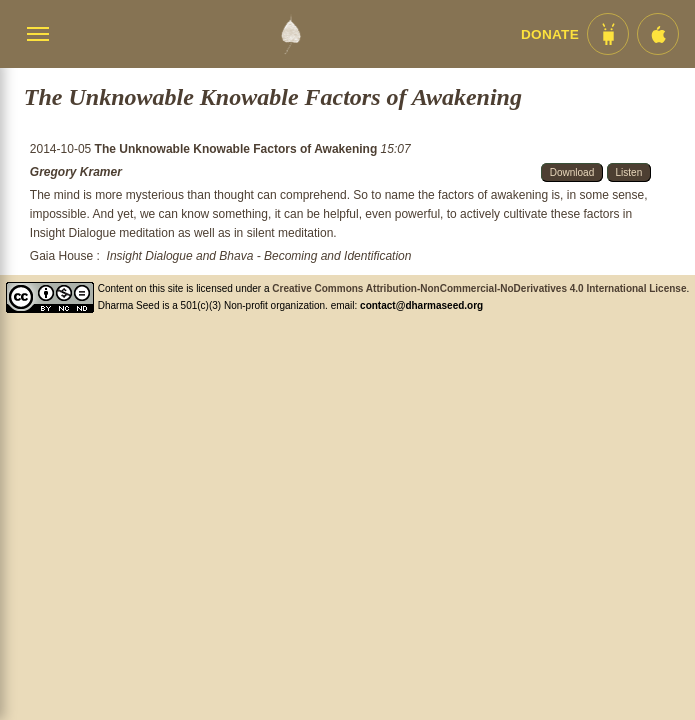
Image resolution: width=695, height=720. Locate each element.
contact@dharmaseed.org (421, 305)
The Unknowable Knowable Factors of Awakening (238, 149)
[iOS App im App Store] (658, 34)
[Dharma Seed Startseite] (290, 34)
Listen (629, 172)
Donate (550, 34)
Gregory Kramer (76, 172)
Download (572, 172)
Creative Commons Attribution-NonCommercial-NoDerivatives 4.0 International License (479, 288)
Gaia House (61, 256)
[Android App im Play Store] (608, 34)
